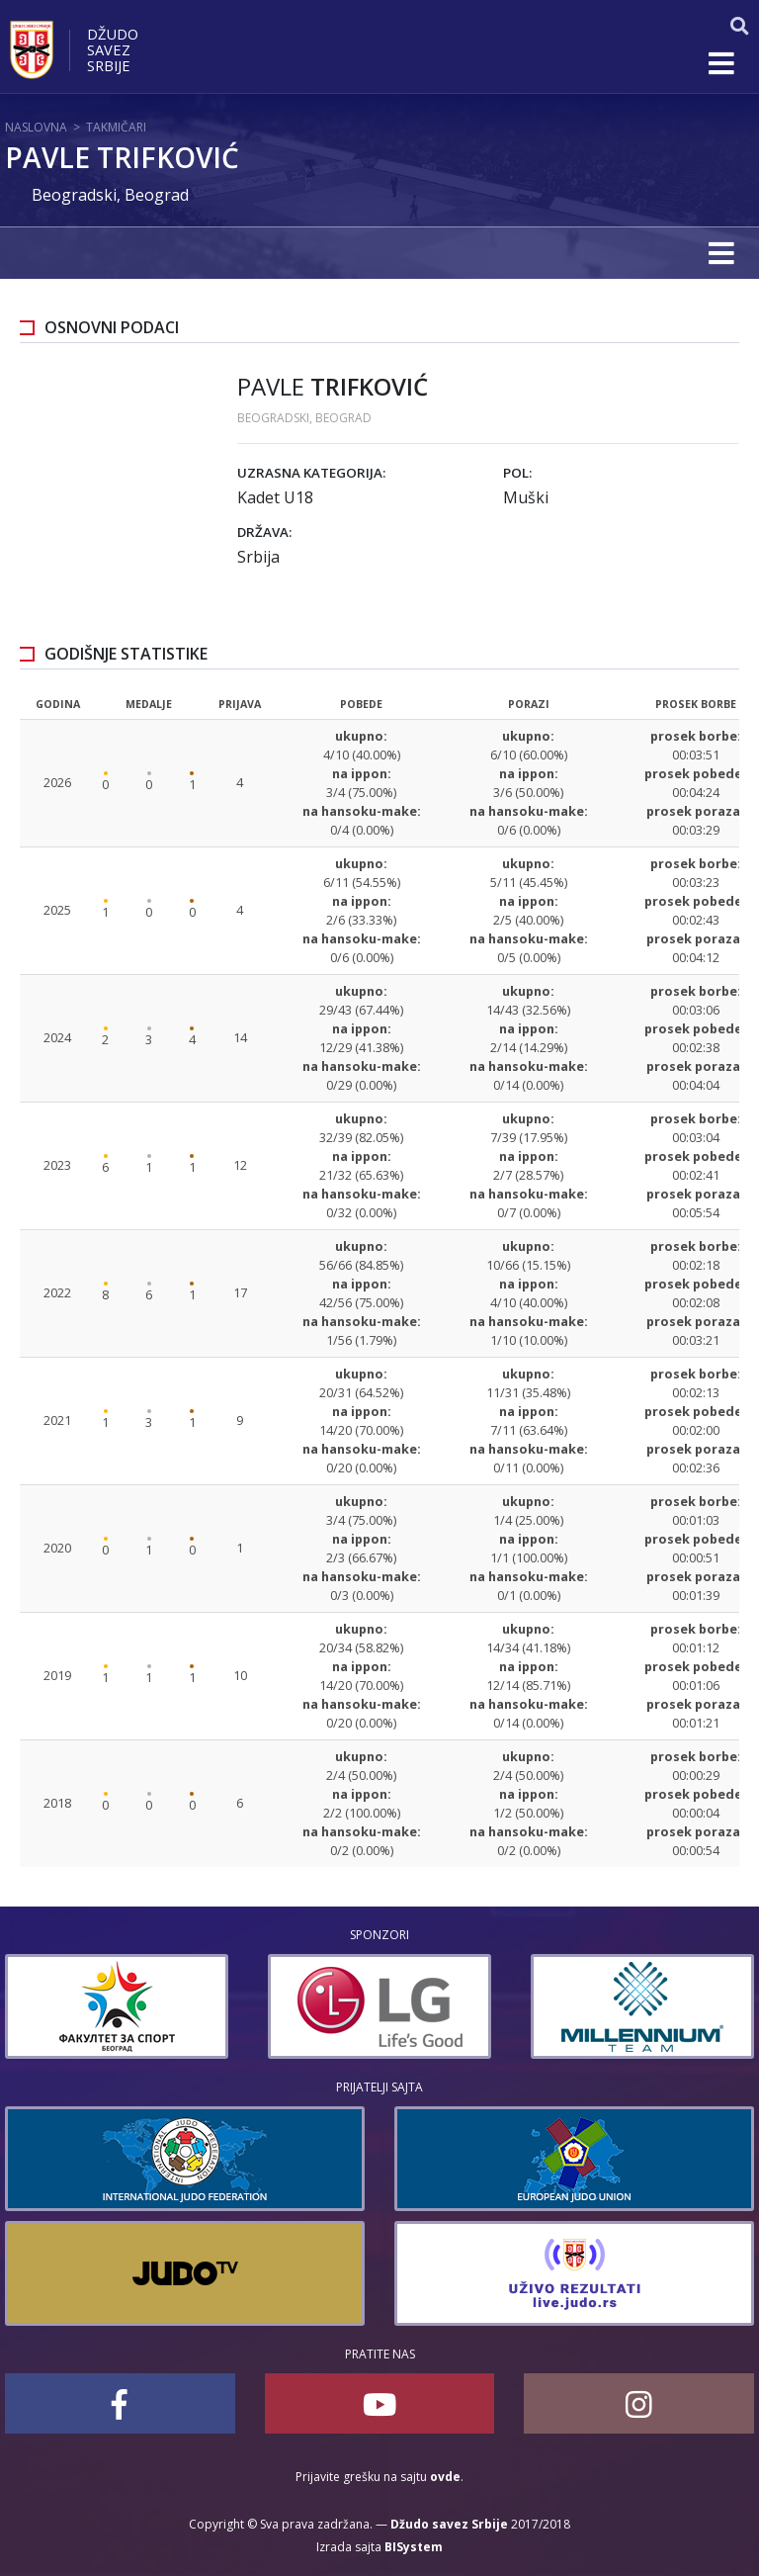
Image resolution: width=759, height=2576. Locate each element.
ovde (445, 2476)
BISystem (413, 2546)
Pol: (517, 473)
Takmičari (116, 127)
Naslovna (36, 127)
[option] (116, 2006)
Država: (264, 532)
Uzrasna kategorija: (311, 473)
